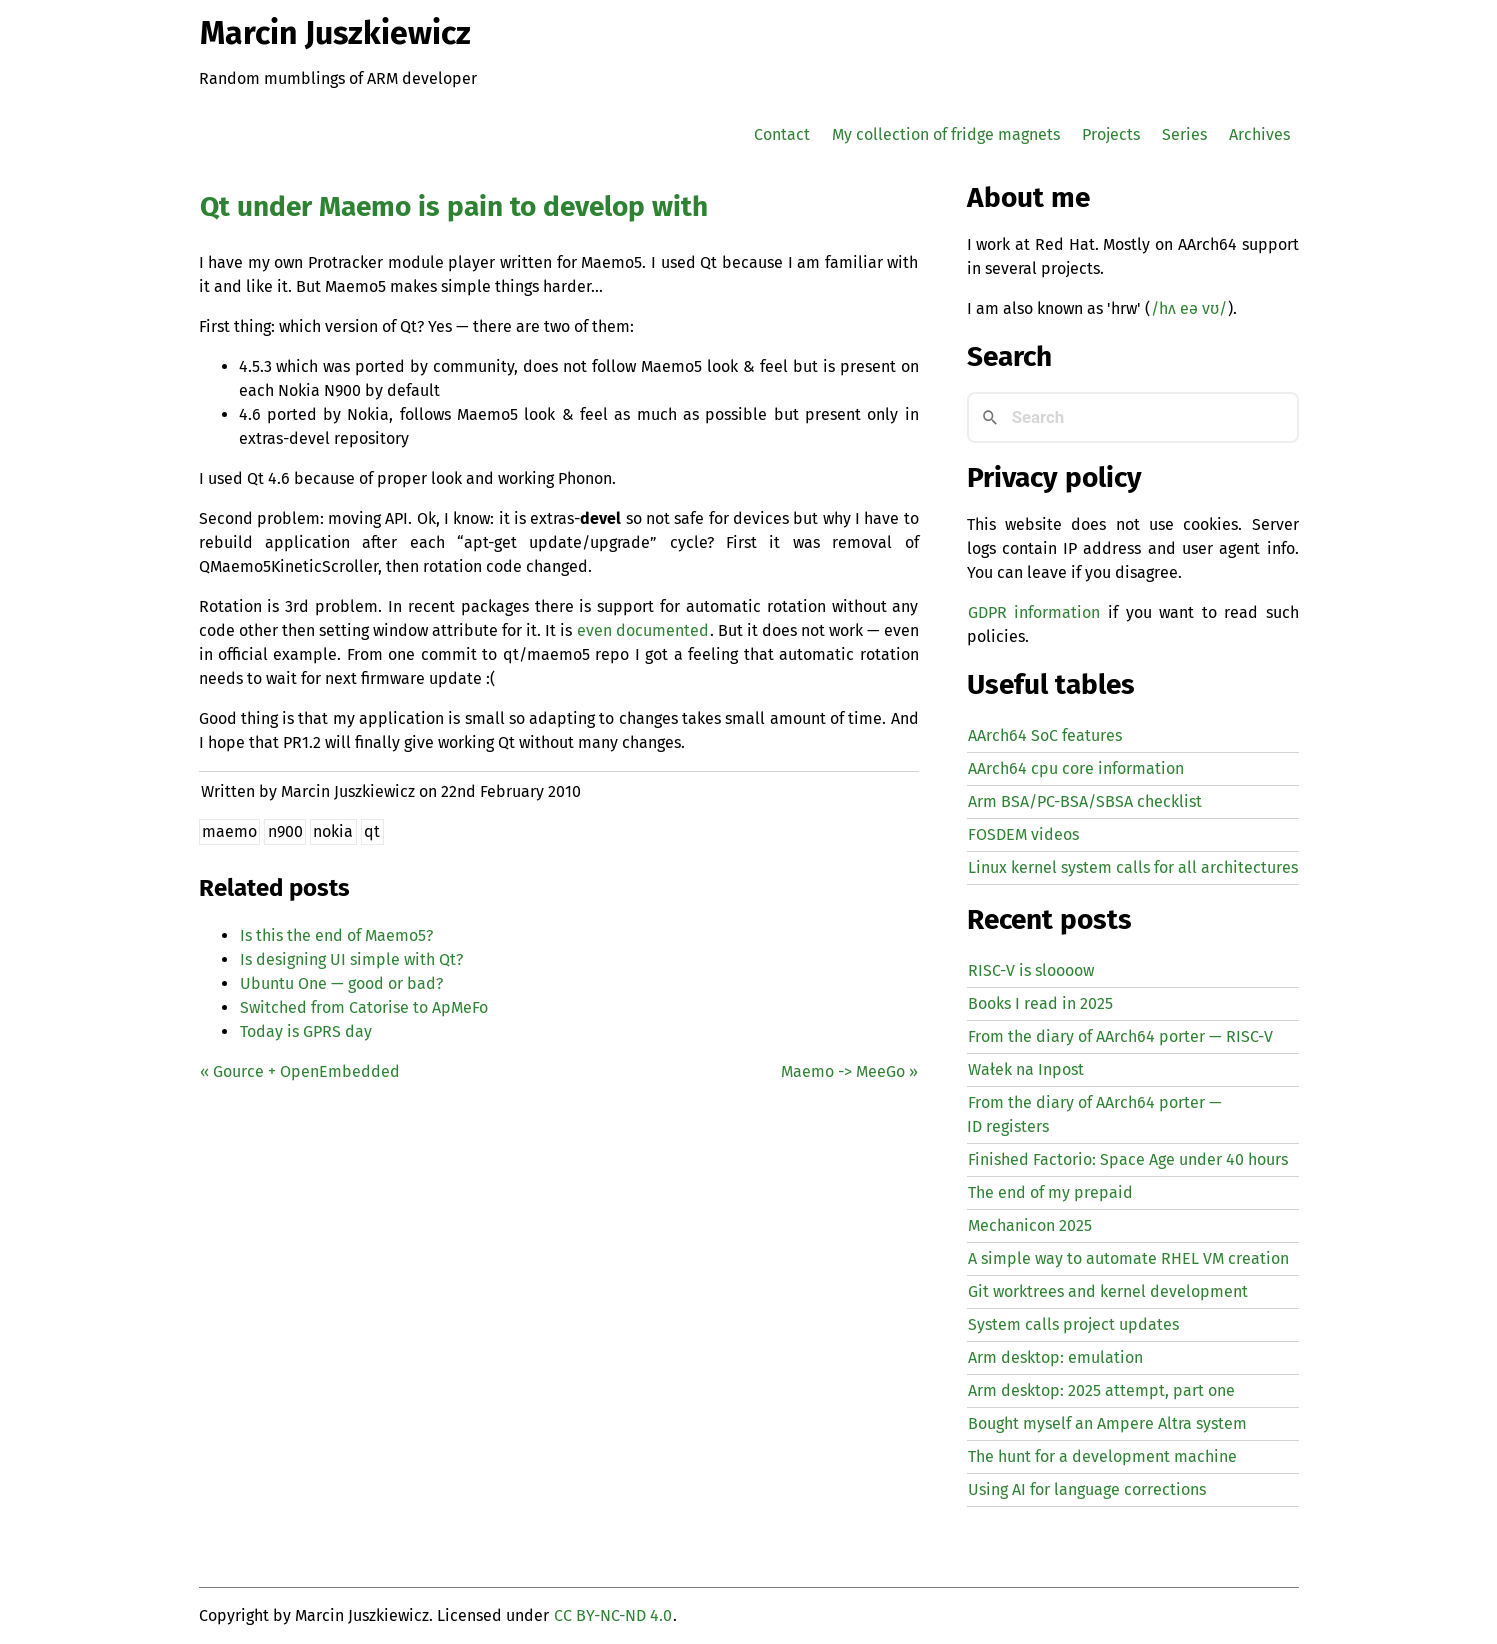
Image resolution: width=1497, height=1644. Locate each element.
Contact (782, 134)
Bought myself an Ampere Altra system (1107, 1423)
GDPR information (1034, 612)
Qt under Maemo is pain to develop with (454, 206)
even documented (643, 630)
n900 (285, 831)
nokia (333, 831)
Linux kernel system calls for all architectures (1133, 867)
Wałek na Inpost (1026, 1069)
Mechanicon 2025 (1030, 1225)
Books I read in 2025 (1040, 1003)
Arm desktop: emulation (1055, 1357)
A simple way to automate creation (1128, 1258)
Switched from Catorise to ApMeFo (364, 1007)
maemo (229, 831)
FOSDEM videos (1023, 834)
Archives (1259, 134)
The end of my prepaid (1050, 1192)
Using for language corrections (1087, 1489)
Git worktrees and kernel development (1108, 1291)
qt (372, 831)
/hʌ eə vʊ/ (1189, 308)
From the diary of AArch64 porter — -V (1120, 1036)
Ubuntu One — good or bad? (341, 983)
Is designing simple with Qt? (351, 959)
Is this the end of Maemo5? (336, 935)
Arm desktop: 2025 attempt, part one (1101, 1390)
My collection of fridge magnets (946, 134)
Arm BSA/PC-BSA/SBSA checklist (1085, 801)
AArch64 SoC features (1045, 735)
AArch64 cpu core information (1076, 768)
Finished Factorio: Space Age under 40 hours (1128, 1159)
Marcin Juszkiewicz (335, 33)
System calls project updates (1073, 1324)
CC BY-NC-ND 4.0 (613, 1615)
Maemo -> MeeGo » (849, 1071)
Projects (1111, 134)
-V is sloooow (1031, 970)
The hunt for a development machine (1102, 1456)
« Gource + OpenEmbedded (300, 1071)
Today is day (306, 1031)
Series (1184, 134)
